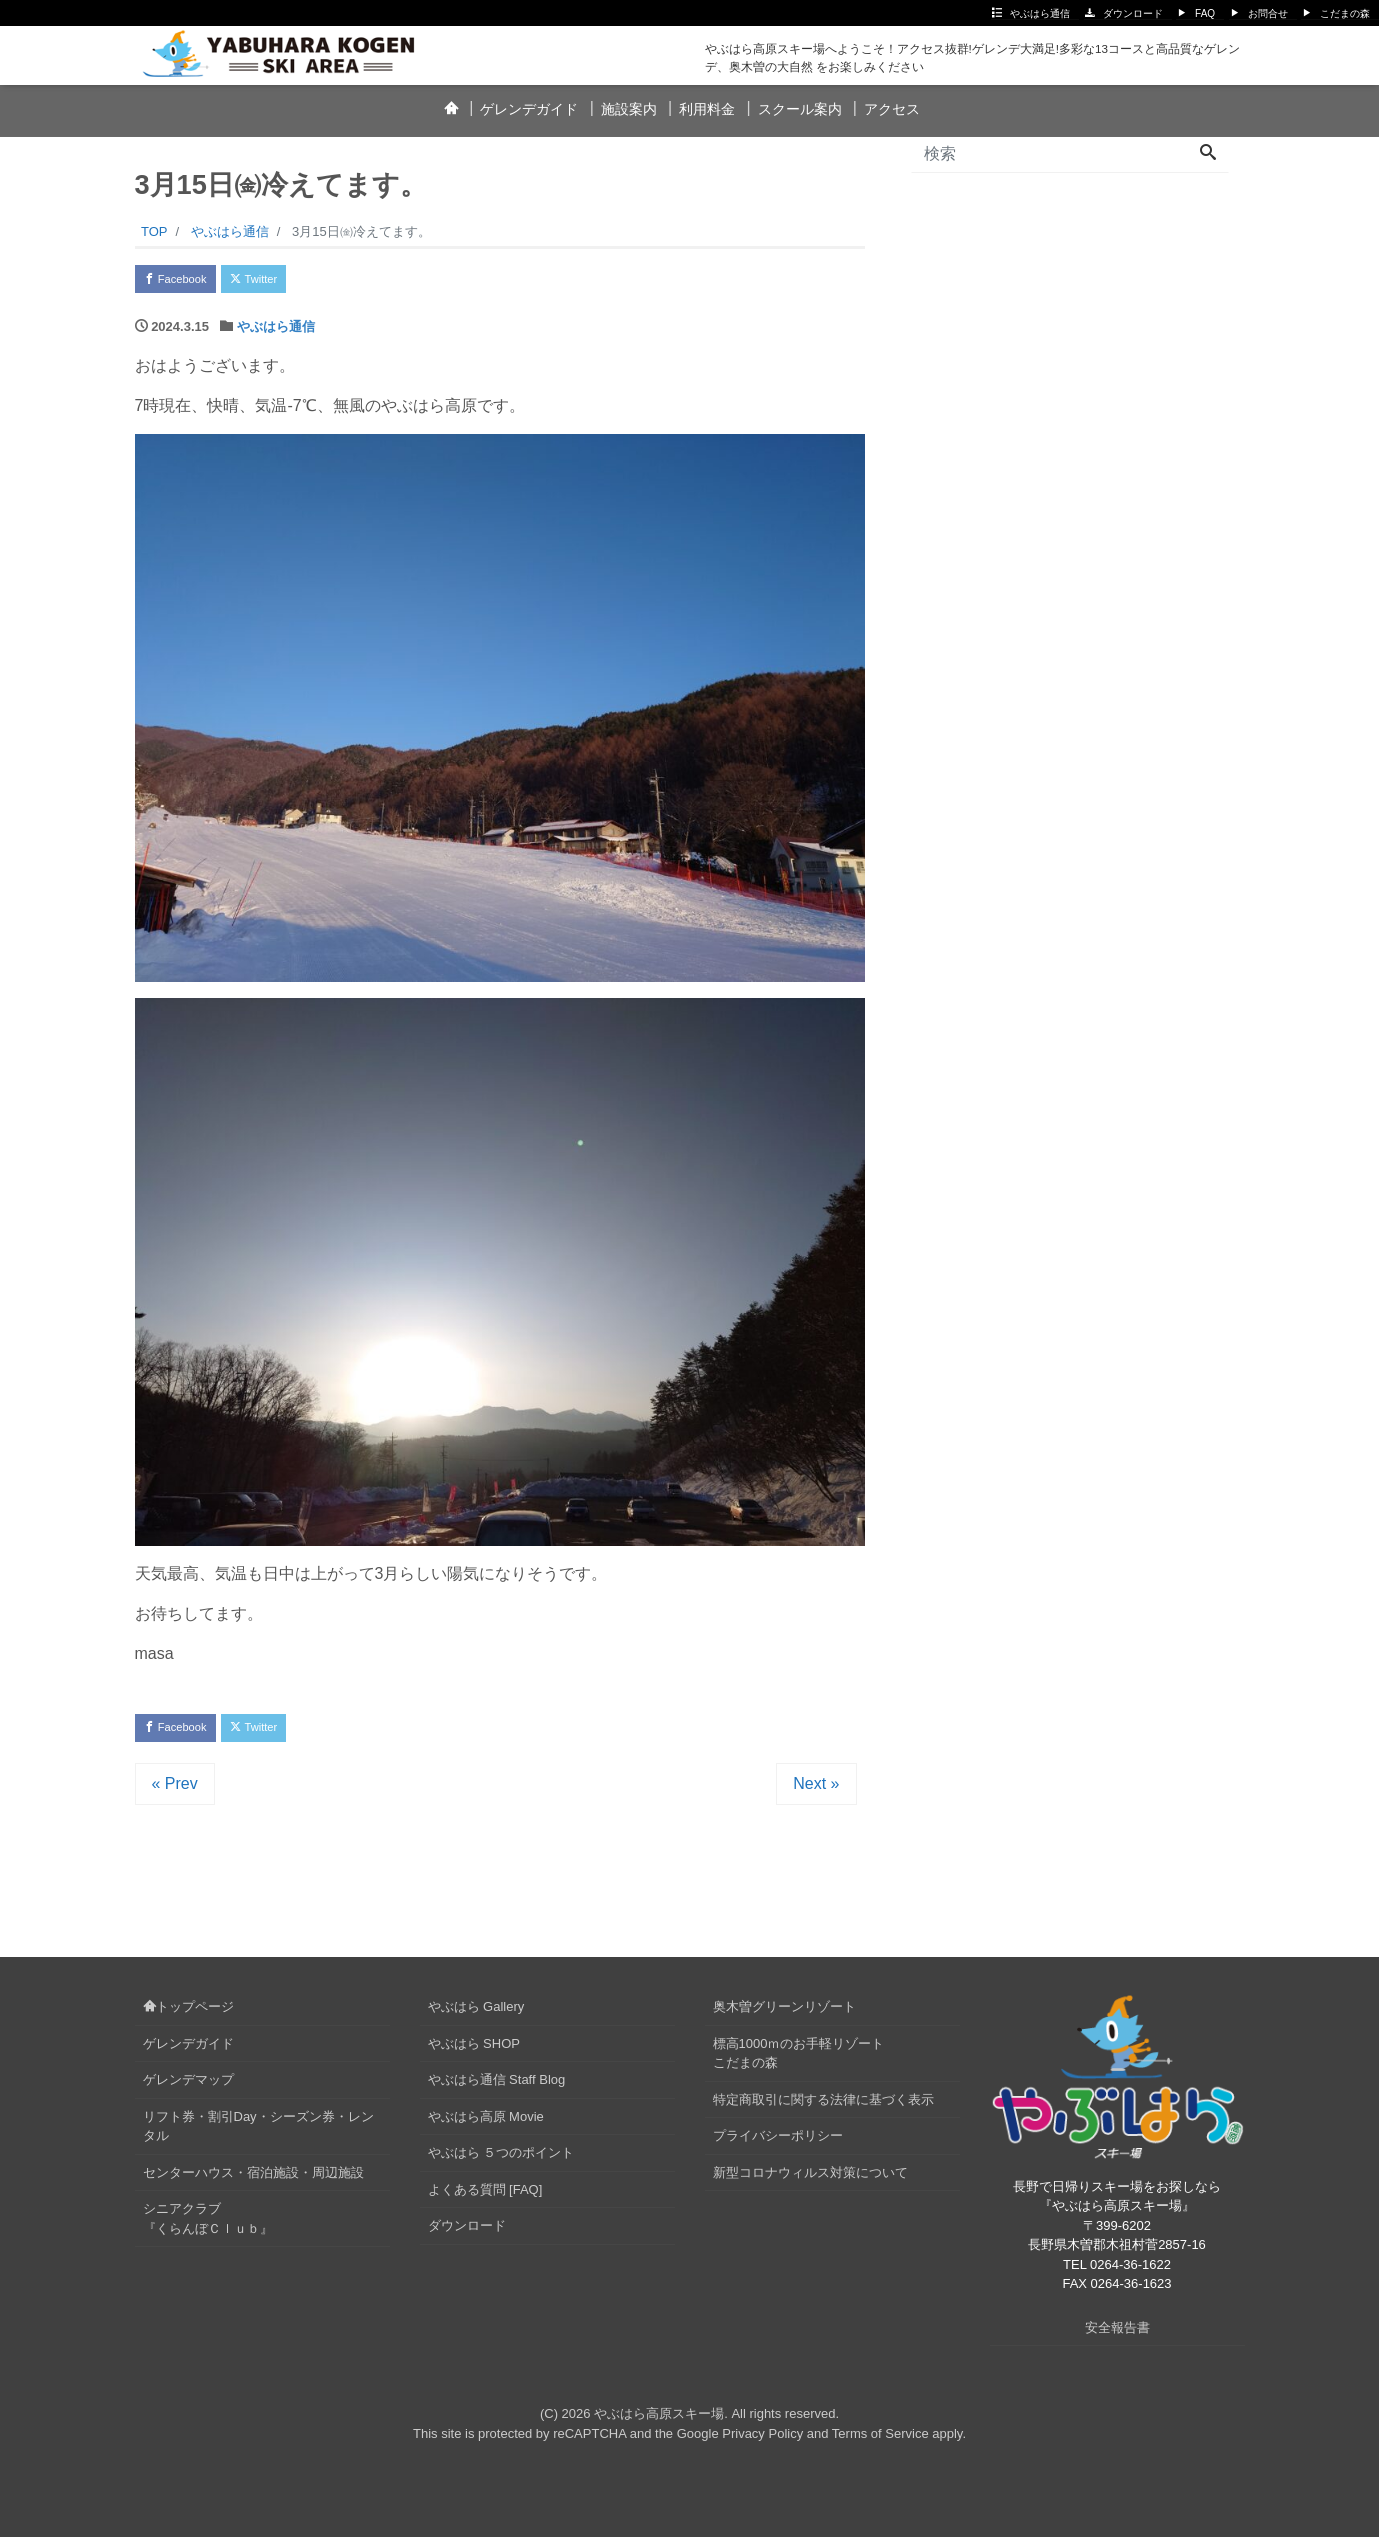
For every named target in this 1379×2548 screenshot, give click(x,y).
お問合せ (1268, 13)
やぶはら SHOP (474, 2054)
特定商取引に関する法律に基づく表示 (823, 2110)
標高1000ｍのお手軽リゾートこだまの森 (799, 2064)
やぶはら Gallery (476, 2017)
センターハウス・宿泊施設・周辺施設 (253, 2183)
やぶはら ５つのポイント (501, 2163)
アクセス (892, 109)
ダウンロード (1133, 13)
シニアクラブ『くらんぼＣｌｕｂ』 (208, 2229)
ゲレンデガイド (529, 109)
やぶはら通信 (1040, 13)
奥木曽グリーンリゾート (784, 2017)
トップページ (188, 2017)
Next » (816, 1794)
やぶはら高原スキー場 (659, 2425)
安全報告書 (1117, 2338)
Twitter (281, 281)
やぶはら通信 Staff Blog (497, 2090)
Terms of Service (880, 2444)
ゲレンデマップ (188, 2090)
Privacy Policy (762, 2444)
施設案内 (629, 109)
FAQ (1205, 13)
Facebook (185, 281)
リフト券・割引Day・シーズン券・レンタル (258, 2137)
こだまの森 (1345, 13)
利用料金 (707, 109)
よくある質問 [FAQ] (485, 2200)
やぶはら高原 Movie (486, 2127)
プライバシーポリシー (778, 2146)
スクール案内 (800, 109)
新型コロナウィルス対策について (810, 2183)
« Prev (175, 1794)
